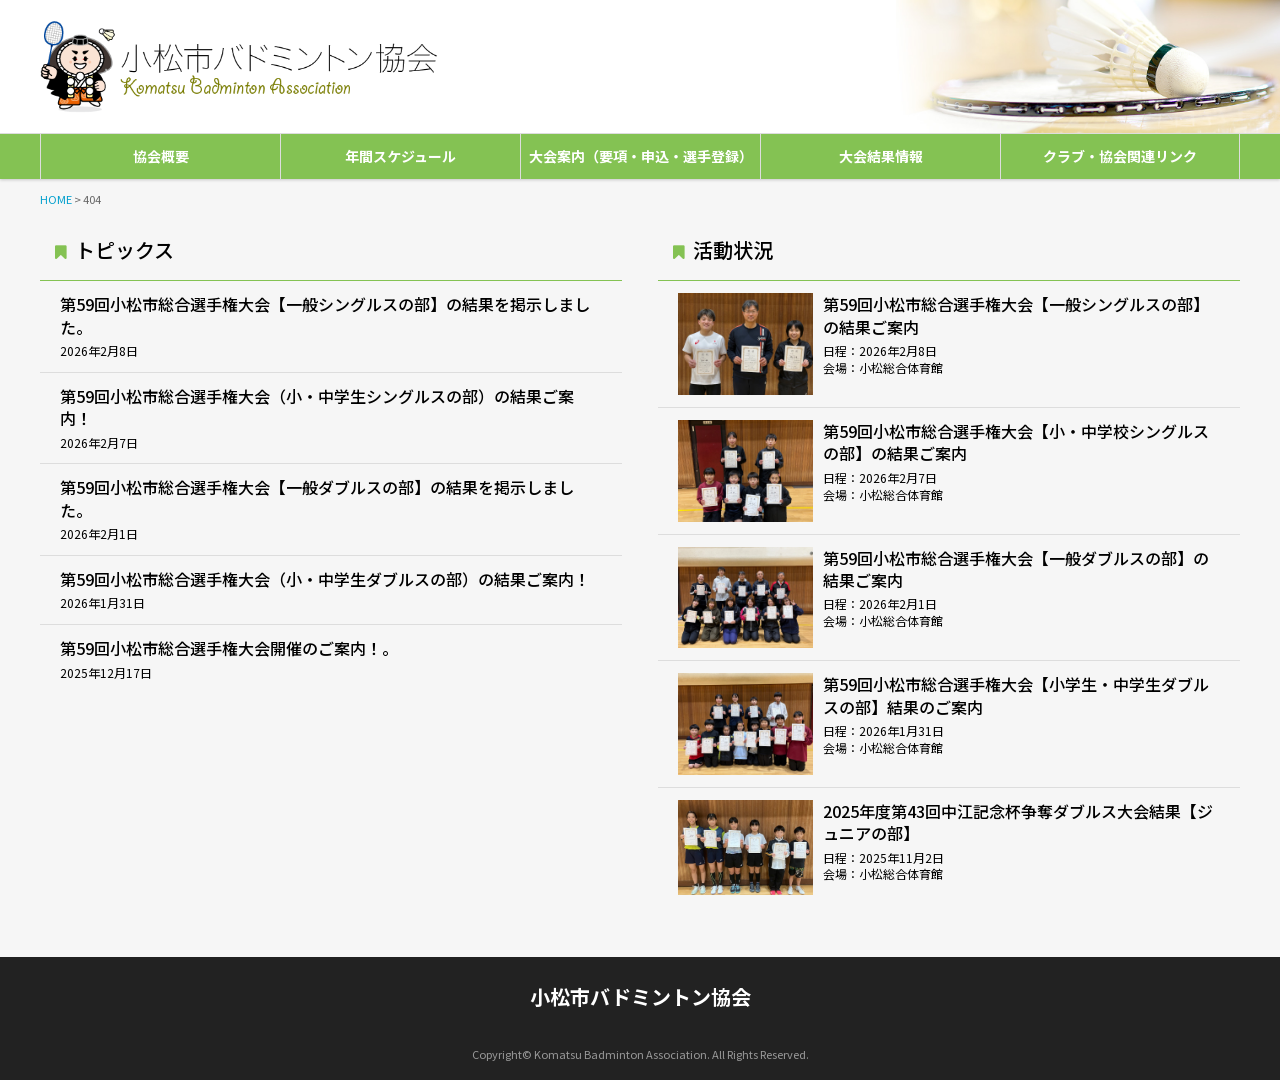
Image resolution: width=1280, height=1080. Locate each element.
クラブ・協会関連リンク (1120, 156)
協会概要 (161, 156)
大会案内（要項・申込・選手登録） (641, 156)
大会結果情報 (881, 156)
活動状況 (733, 249)
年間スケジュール (400, 156)
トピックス (124, 249)
